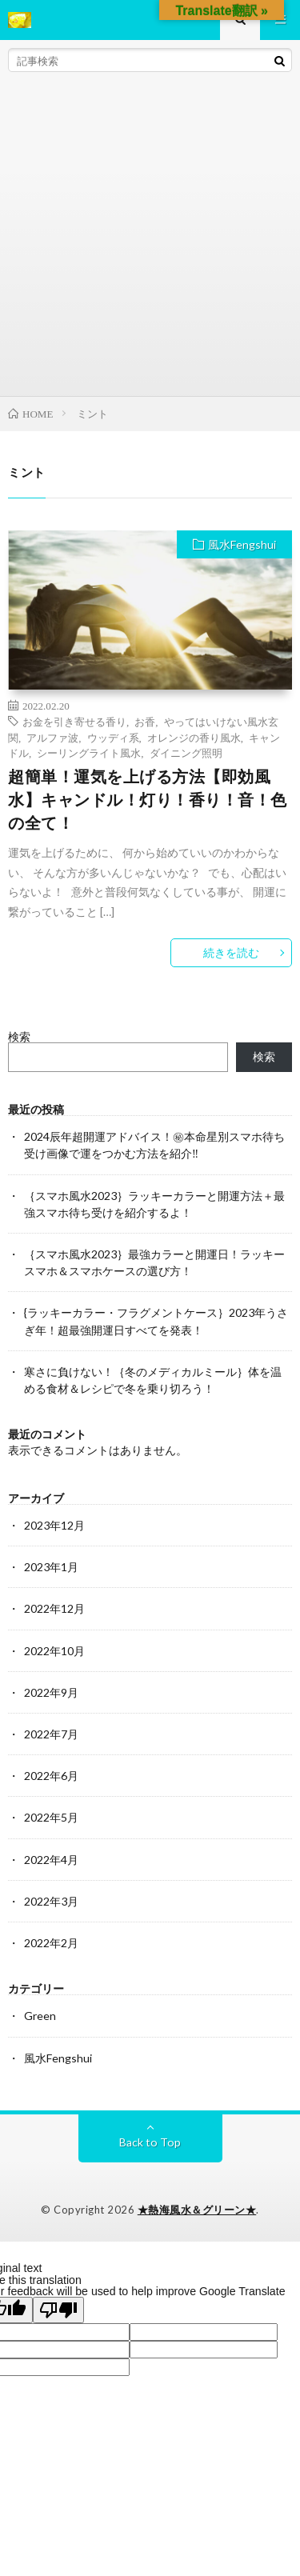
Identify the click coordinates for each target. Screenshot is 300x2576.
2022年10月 (54, 1651)
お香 (144, 721)
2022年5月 (51, 1817)
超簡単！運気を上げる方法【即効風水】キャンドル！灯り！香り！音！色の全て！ (147, 800)
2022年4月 (51, 1859)
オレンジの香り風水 (194, 737)
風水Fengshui (242, 544)
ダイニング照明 (186, 752)
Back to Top (150, 2142)
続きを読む (231, 952)
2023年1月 (51, 1567)
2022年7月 (51, 1734)
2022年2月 (51, 1943)
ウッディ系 (113, 737)
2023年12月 (54, 1525)
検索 (19, 1036)
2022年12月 (54, 1608)
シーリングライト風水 (89, 752)
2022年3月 (51, 1901)
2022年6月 (51, 1775)
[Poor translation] (58, 2310)
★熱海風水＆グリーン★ (197, 2209)
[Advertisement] (150, 238)
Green (40, 2015)
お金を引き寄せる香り (74, 721)
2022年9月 (51, 1692)
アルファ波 (52, 737)
